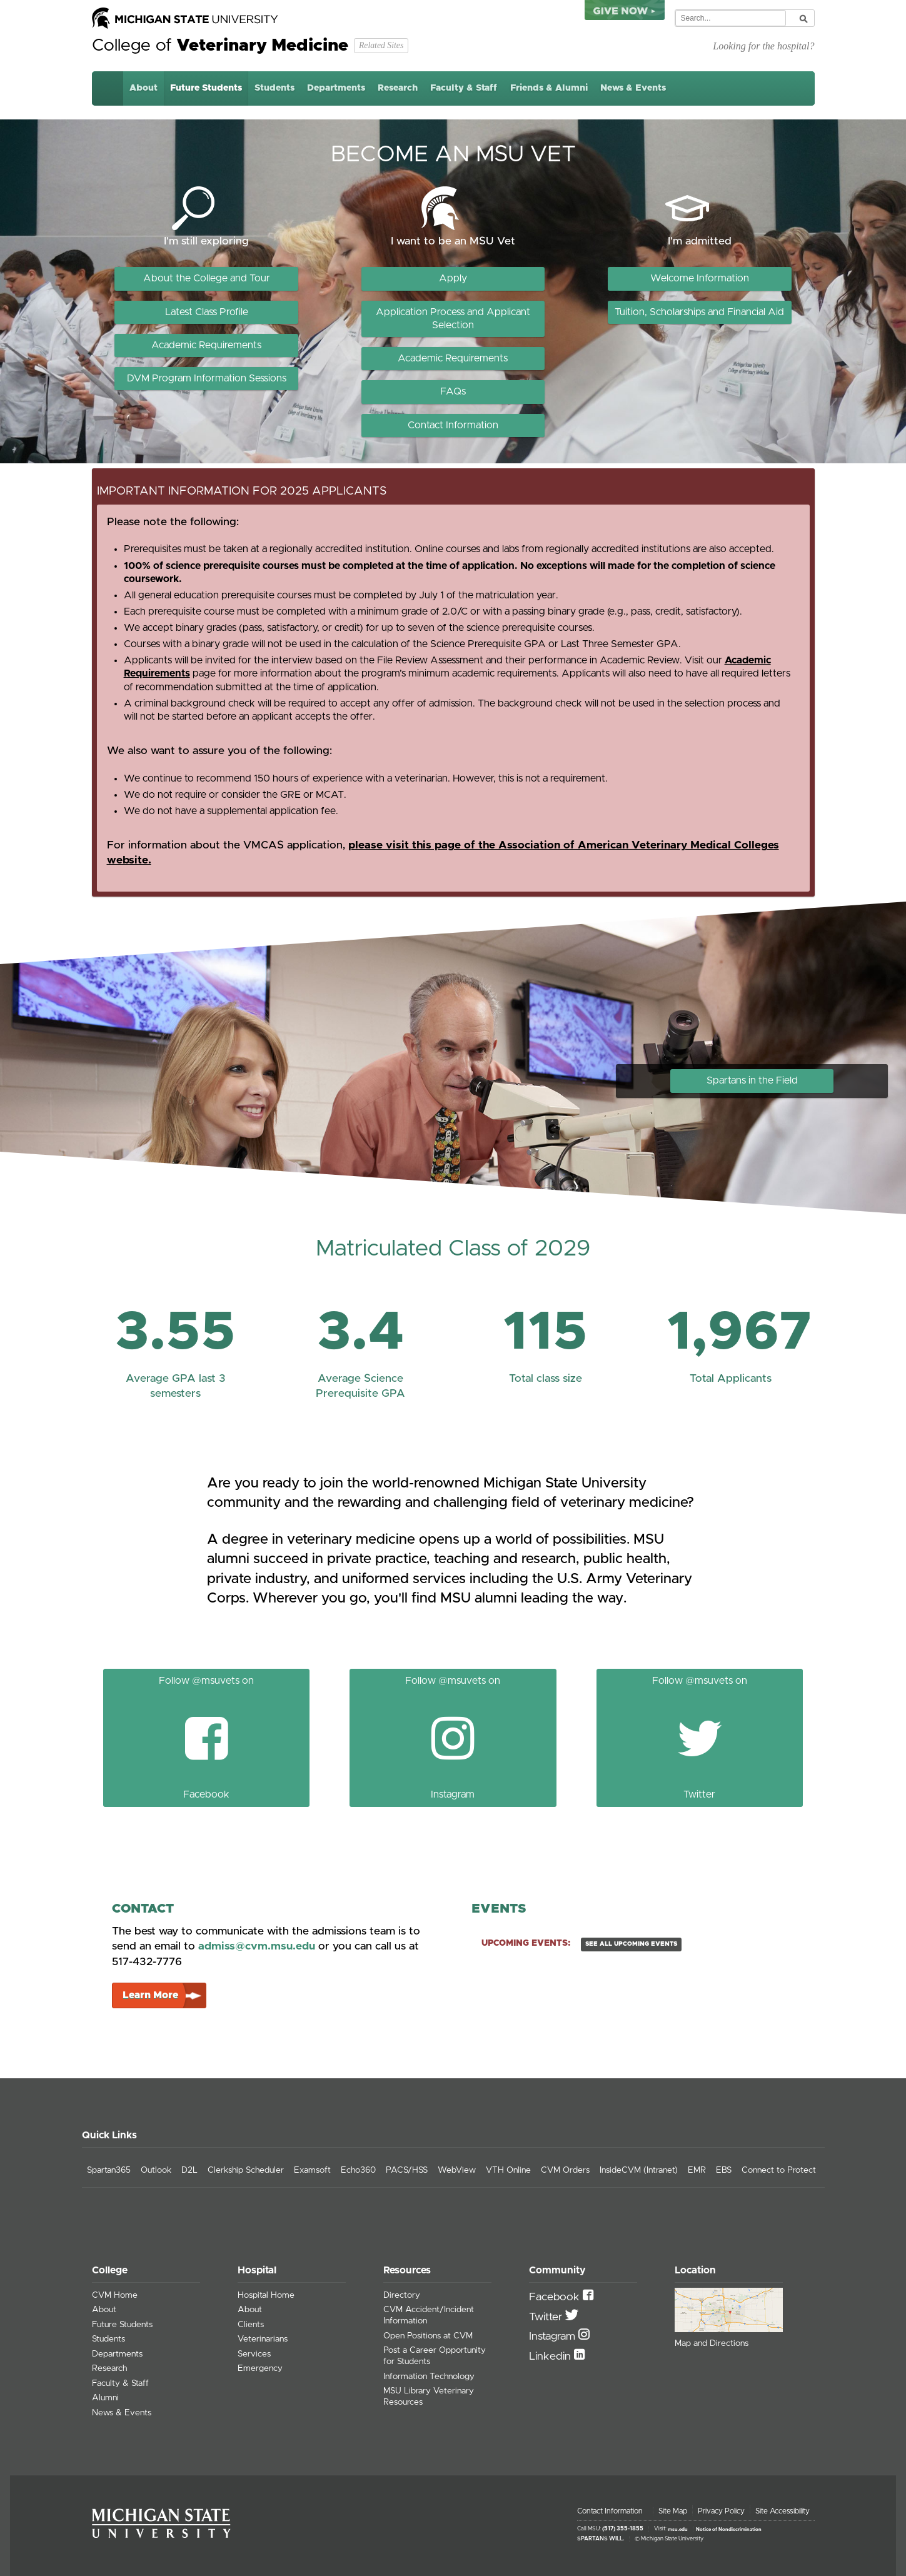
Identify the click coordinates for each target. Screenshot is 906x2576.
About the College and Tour (206, 278)
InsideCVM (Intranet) (639, 2170)
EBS (724, 2170)
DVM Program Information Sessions (206, 378)
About (143, 88)
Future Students (206, 88)
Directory (401, 2295)
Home (107, 88)
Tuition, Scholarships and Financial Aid (699, 312)
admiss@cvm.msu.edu (256, 1946)
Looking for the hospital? (763, 46)
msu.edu (678, 2529)
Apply (453, 278)
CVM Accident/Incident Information (428, 2315)
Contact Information (453, 425)
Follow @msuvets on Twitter (700, 1737)
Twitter (547, 2317)
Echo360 (358, 2170)
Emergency (260, 2368)
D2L (189, 2170)
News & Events (633, 88)
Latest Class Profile (206, 312)
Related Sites (381, 45)
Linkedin (551, 2356)
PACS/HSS (407, 2170)
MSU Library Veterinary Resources (428, 2397)
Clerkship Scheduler (246, 2170)
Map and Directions (711, 2343)
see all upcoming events (631, 1944)
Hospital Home (266, 2295)
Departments (336, 88)
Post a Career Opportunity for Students (434, 2356)
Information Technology (429, 2376)
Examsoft (312, 2170)
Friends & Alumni (549, 88)
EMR (697, 2170)
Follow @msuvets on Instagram (452, 1737)
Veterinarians (263, 2339)
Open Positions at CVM (428, 2336)
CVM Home (115, 2295)
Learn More (150, 1995)
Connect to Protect (779, 2170)
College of (220, 45)
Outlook (156, 2170)
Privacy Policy (721, 2511)
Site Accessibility (782, 2511)
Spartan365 (109, 2170)
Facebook (556, 2297)
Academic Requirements (206, 345)
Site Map (672, 2511)
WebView (457, 2170)
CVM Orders (565, 2170)
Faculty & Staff (463, 88)
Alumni (105, 2397)
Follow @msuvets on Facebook (206, 1737)
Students (274, 88)
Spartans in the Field (752, 1080)
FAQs (453, 391)
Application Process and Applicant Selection (453, 318)
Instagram (553, 2336)
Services (254, 2354)
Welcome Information (699, 278)
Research (398, 88)
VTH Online (508, 2170)
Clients (251, 2324)
